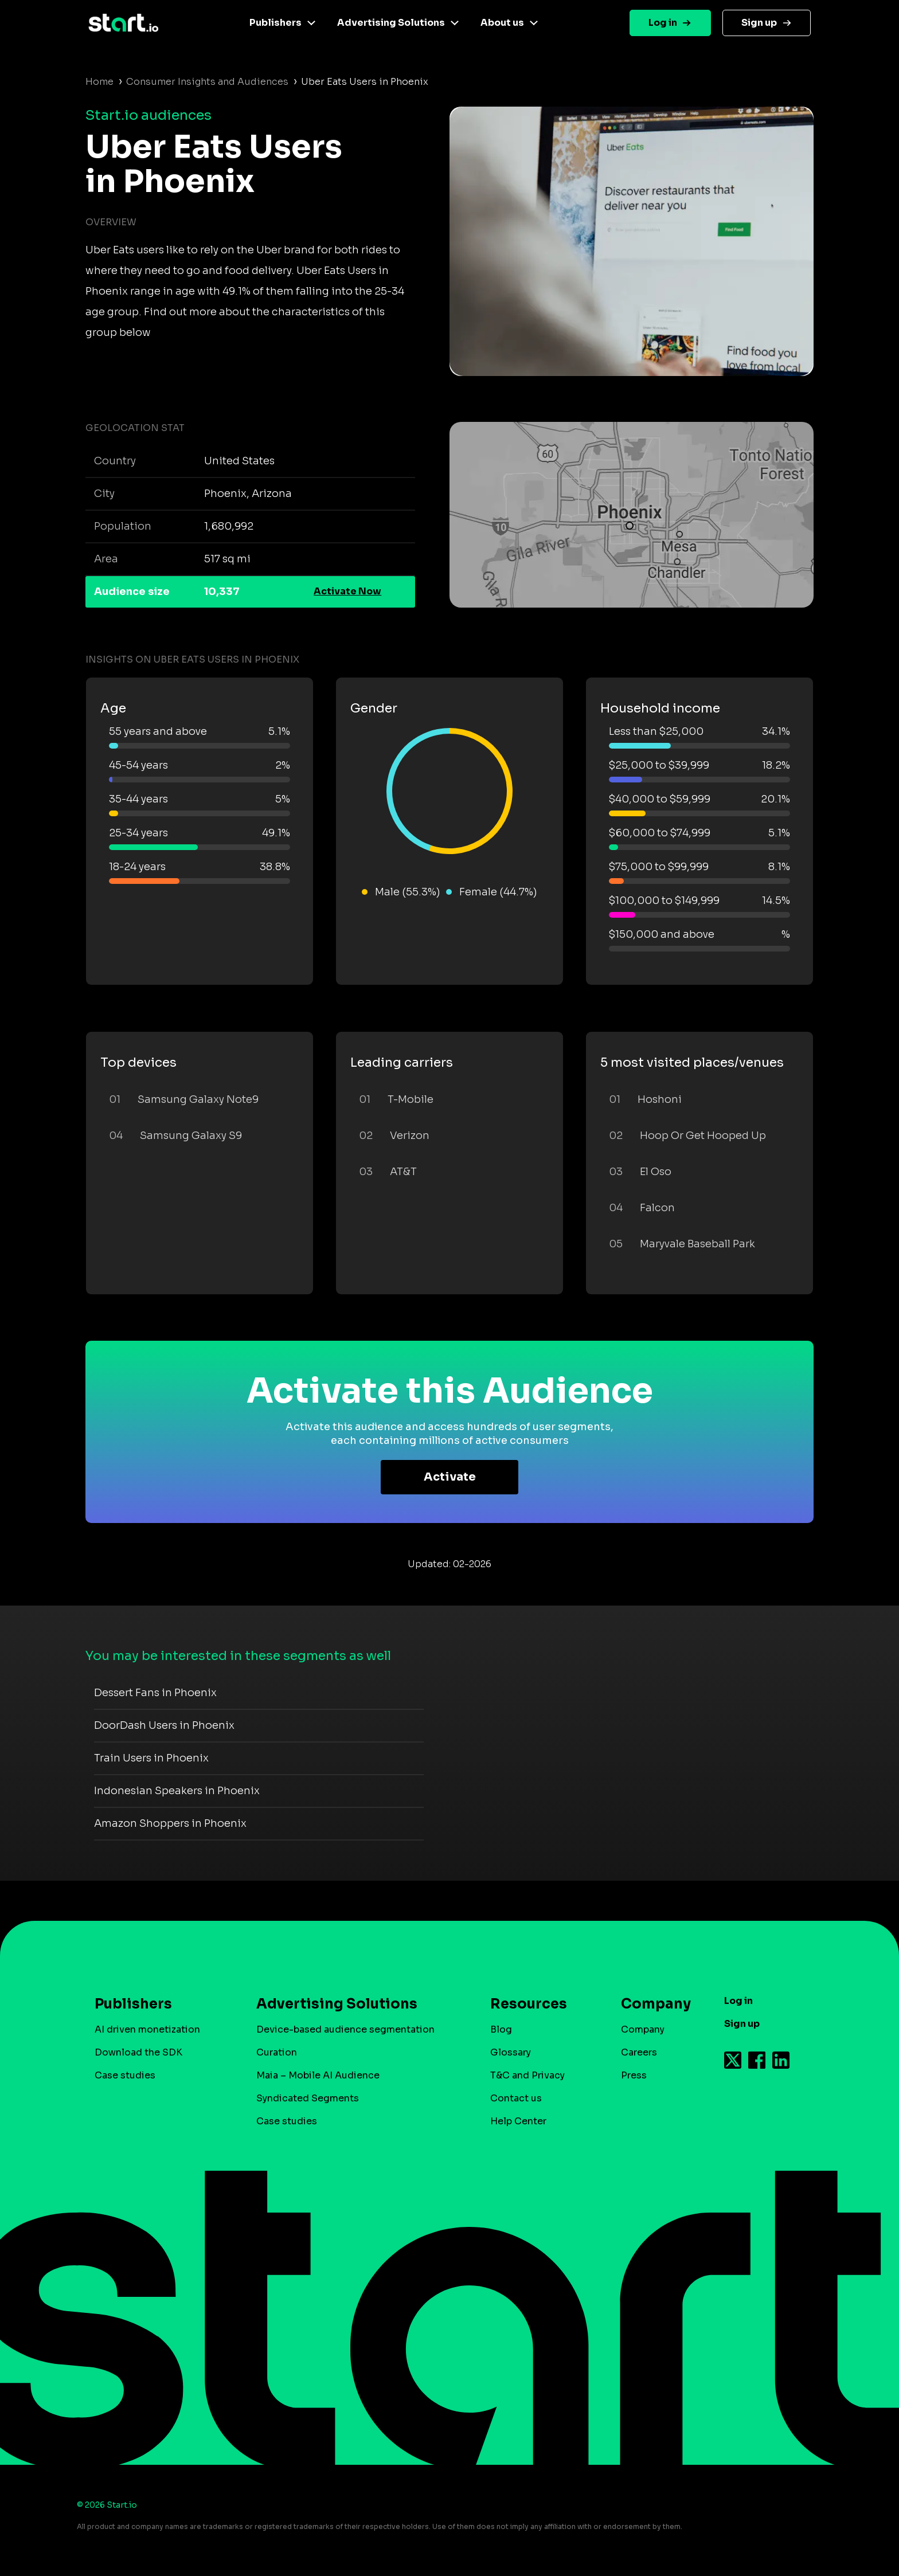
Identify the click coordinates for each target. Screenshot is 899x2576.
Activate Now (347, 591)
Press (634, 2075)
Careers (639, 2052)
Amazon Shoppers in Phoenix (170, 1823)
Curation (276, 2052)
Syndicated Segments (307, 2098)
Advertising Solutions (391, 23)
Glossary (510, 2052)
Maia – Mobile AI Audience (318, 2075)
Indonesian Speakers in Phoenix (177, 1790)
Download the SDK (138, 2052)
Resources (528, 2004)
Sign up (759, 23)
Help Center (518, 2121)
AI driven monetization (147, 2029)
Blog (501, 2029)
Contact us (516, 2098)
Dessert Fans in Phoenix (155, 1692)
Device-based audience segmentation (345, 2029)
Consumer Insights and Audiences (207, 82)
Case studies (125, 2075)
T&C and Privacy (527, 2075)
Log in (662, 23)
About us (502, 23)
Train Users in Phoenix (151, 1758)
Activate (450, 1477)
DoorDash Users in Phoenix (164, 1725)
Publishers (275, 23)
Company (651, 2004)
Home (99, 82)
